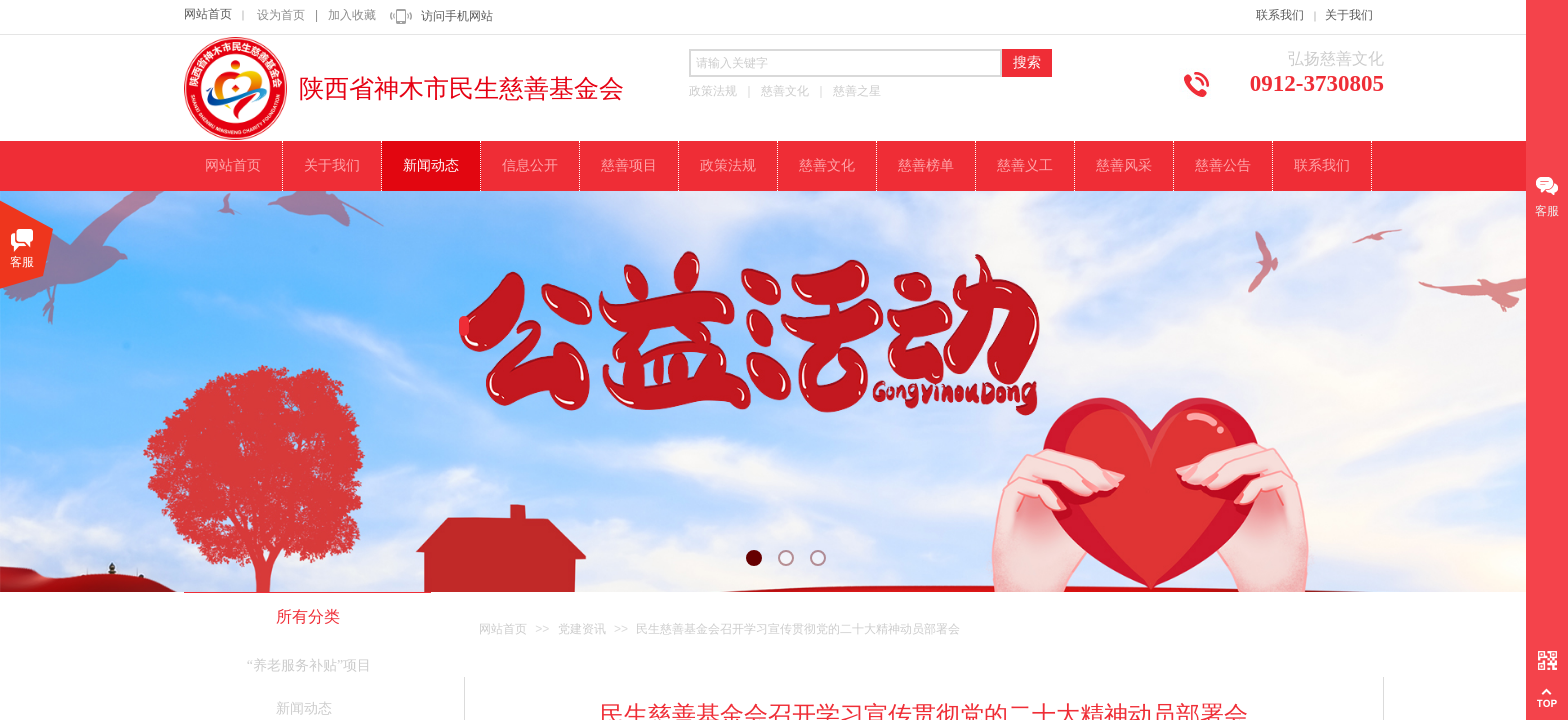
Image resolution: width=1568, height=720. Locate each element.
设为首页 (281, 15)
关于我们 (1349, 15)
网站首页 (208, 14)
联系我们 (1280, 15)
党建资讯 (582, 629)
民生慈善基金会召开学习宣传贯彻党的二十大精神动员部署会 (798, 629)
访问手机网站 (457, 16)
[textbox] (845, 63)
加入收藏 (352, 15)
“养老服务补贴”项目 (309, 665)
